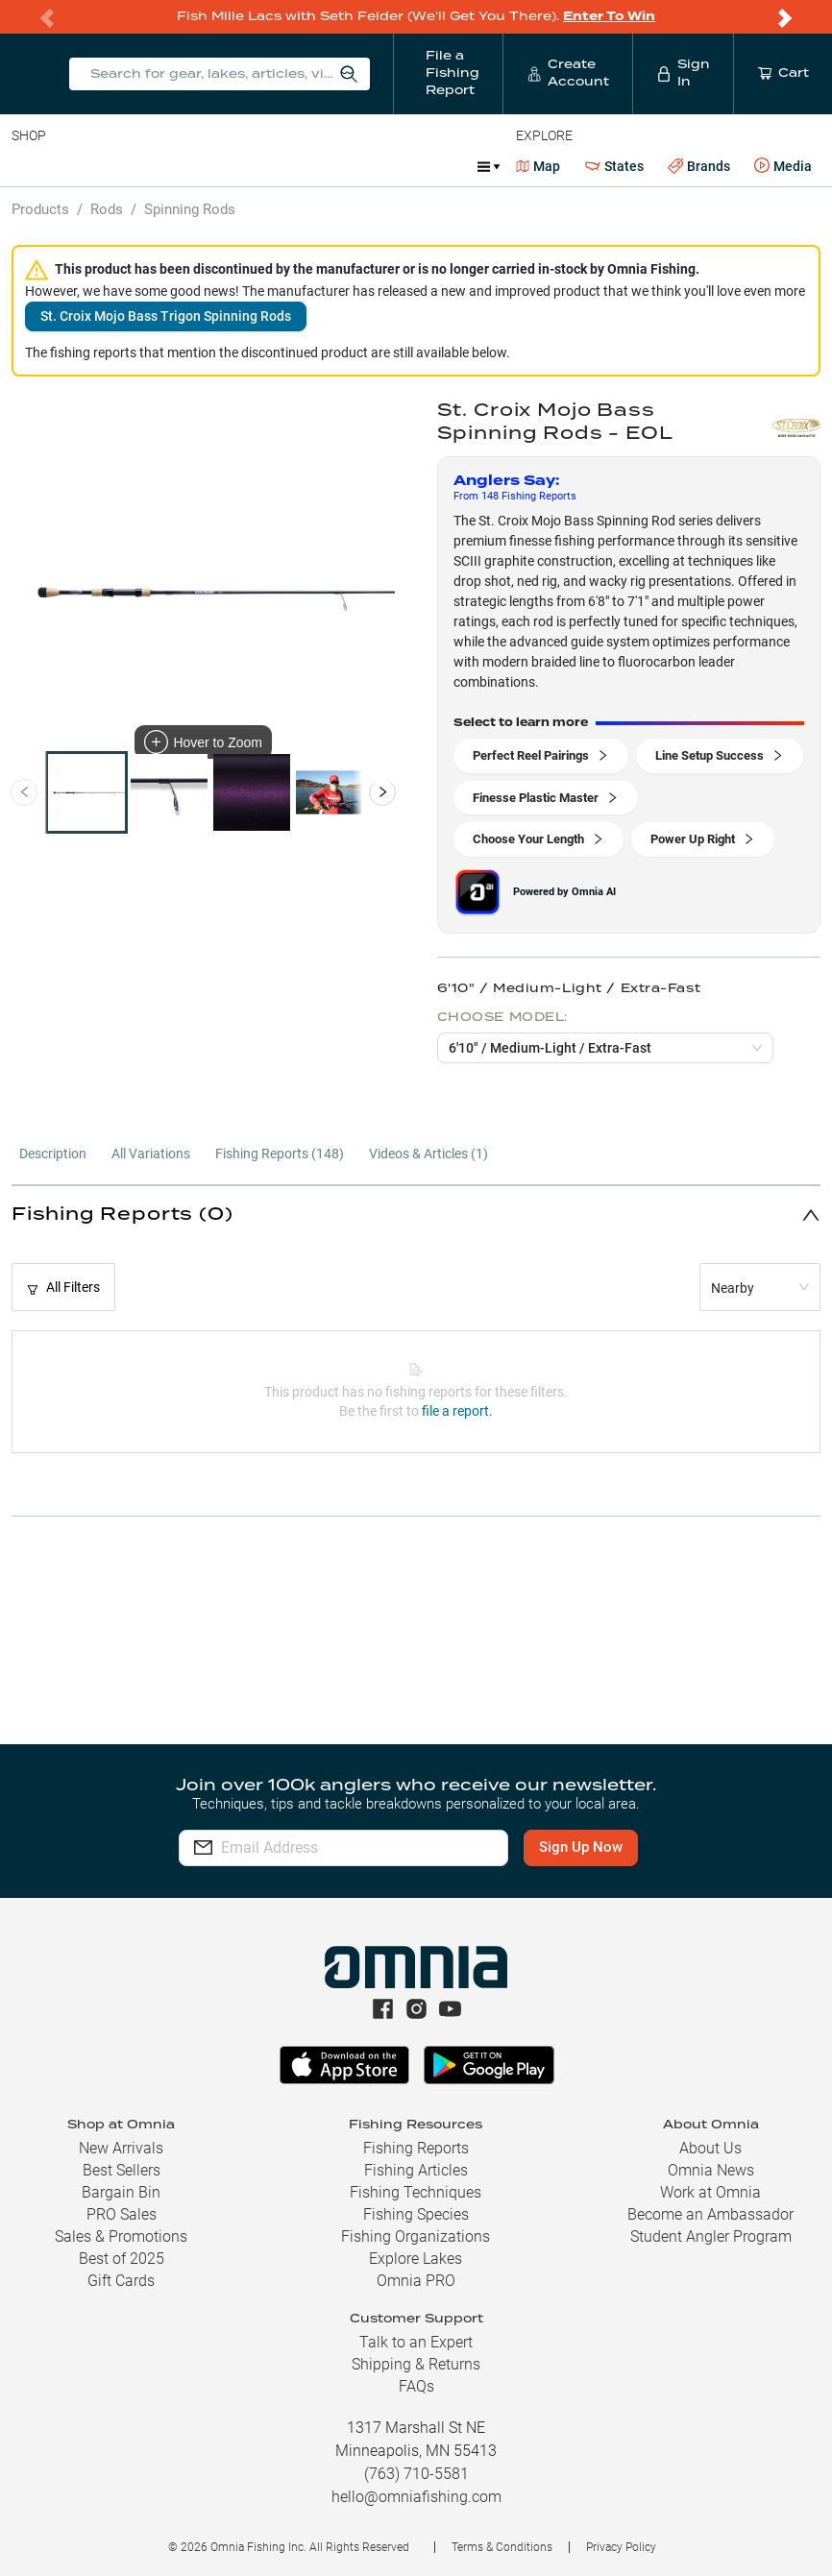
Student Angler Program (711, 2236)
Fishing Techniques (415, 2192)
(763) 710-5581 (416, 2474)
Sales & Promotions (121, 2236)
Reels (210, 166)
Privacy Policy (621, 2547)
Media (783, 166)
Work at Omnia (710, 2192)
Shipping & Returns (416, 2364)
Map (538, 166)
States (614, 166)
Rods (147, 166)
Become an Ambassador (710, 2214)
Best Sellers (121, 2170)
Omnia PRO (416, 2281)
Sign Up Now (582, 1847)
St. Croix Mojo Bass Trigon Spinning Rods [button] (165, 316)
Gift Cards (121, 2281)
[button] (416, 1214)
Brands (699, 166)
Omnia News (711, 2170)
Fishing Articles (416, 2170)
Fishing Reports (416, 2148)
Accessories (381, 166)
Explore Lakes (415, 2258)
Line (87, 166)
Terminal (285, 166)
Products (40, 209)
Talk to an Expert (416, 2342)
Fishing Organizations (415, 2236)
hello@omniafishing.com (416, 2497)
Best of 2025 (121, 2258)
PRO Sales (121, 2214)
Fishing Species (416, 2214)
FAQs (416, 2386)
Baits (27, 166)
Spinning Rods (189, 209)
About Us (710, 2148)
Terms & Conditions (502, 2547)
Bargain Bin (121, 2192)
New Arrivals (121, 2148)
